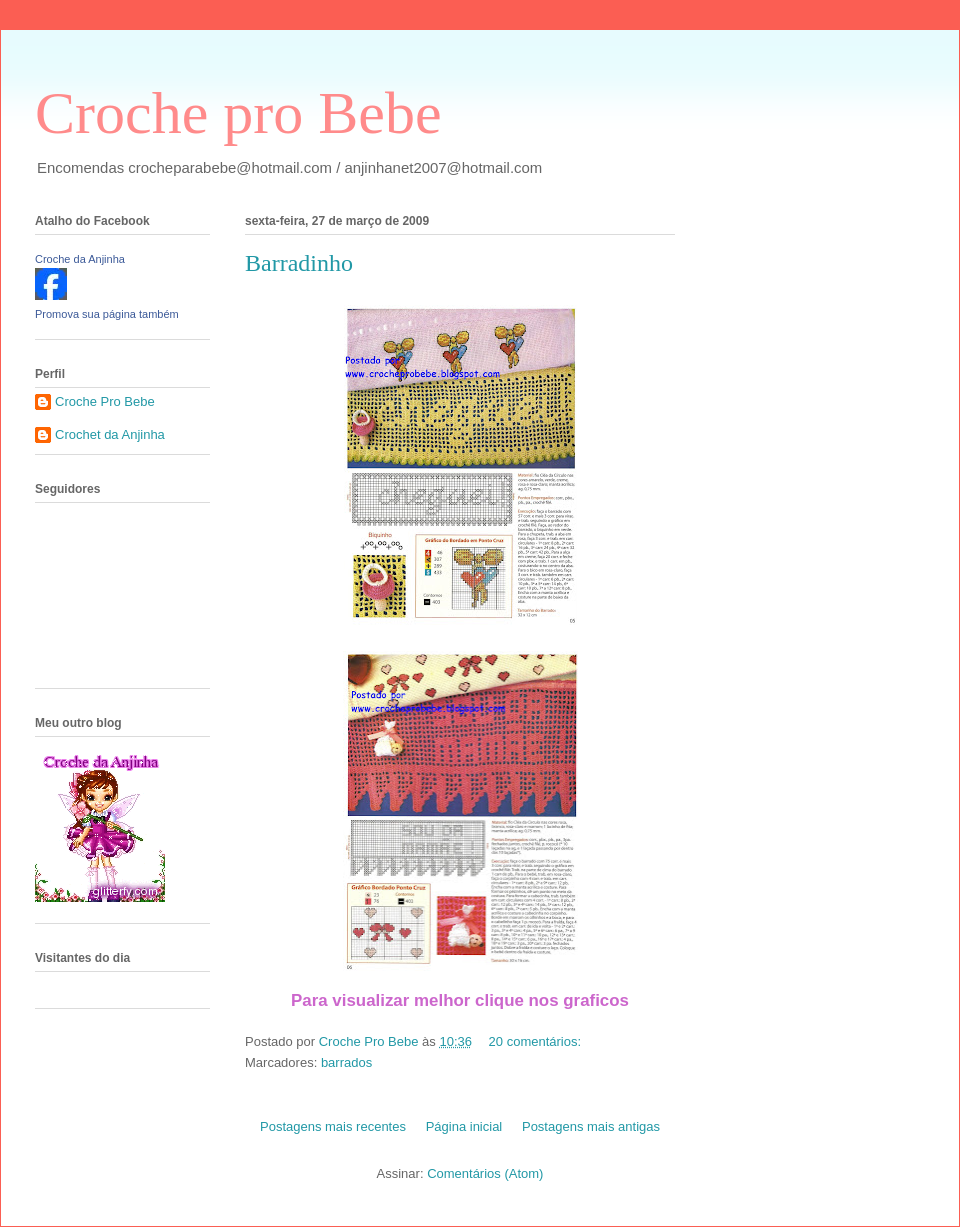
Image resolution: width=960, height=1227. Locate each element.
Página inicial (464, 1126)
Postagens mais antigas (591, 1126)
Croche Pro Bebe (105, 401)
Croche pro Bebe (238, 113)
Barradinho (299, 263)
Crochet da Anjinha (110, 434)
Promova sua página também (107, 314)
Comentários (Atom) (485, 1173)
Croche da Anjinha (80, 259)
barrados (346, 1062)
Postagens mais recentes (333, 1126)
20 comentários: (537, 1041)
